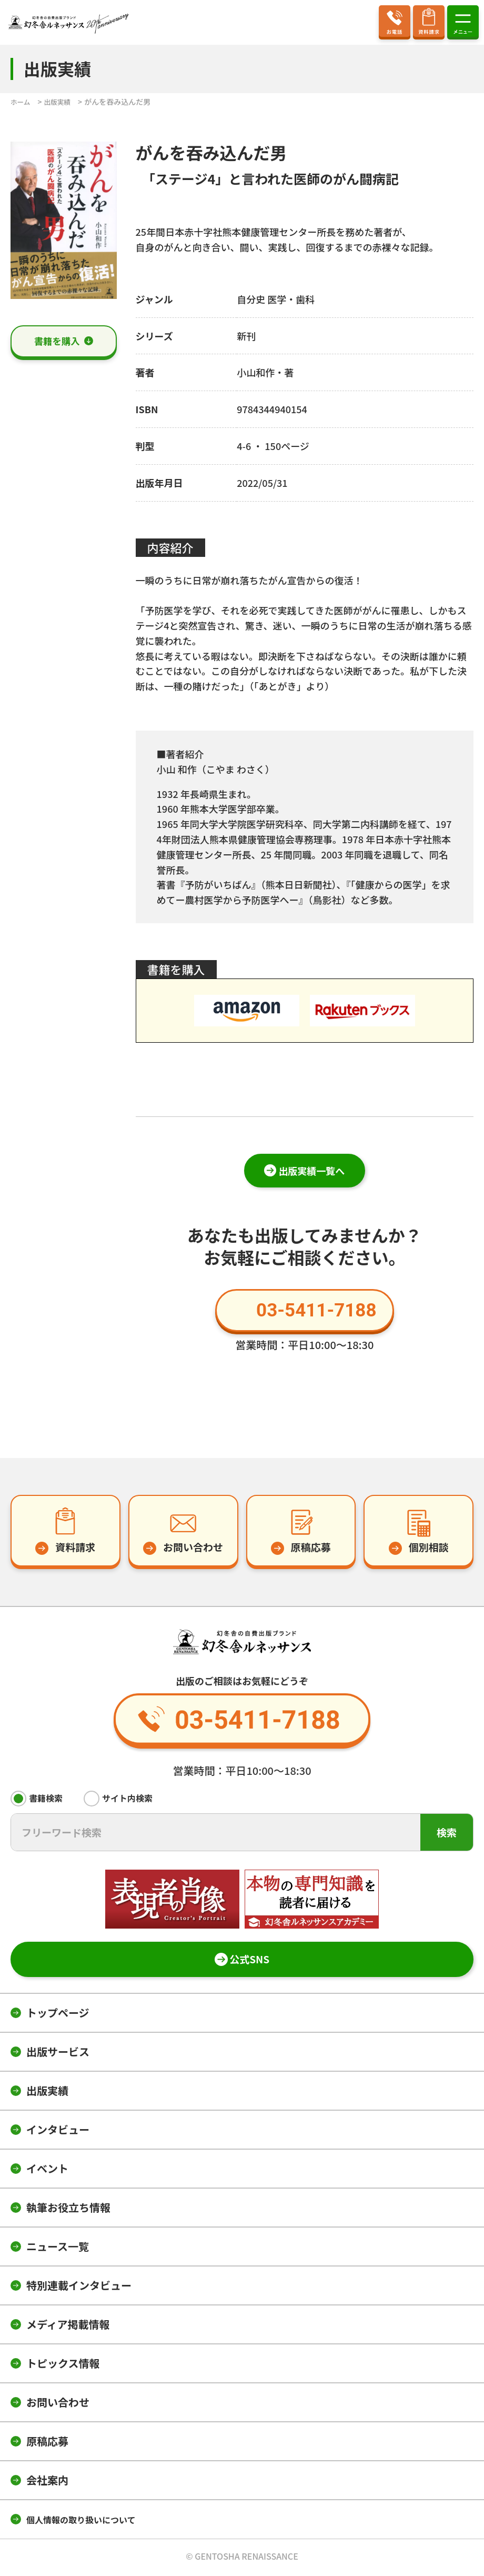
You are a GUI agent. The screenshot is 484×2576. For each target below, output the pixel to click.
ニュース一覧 (57, 2248)
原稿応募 (47, 2443)
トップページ (57, 2014)
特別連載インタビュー (79, 2287)
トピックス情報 (62, 2365)
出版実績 (47, 2092)
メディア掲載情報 (68, 2326)
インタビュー (57, 2131)
